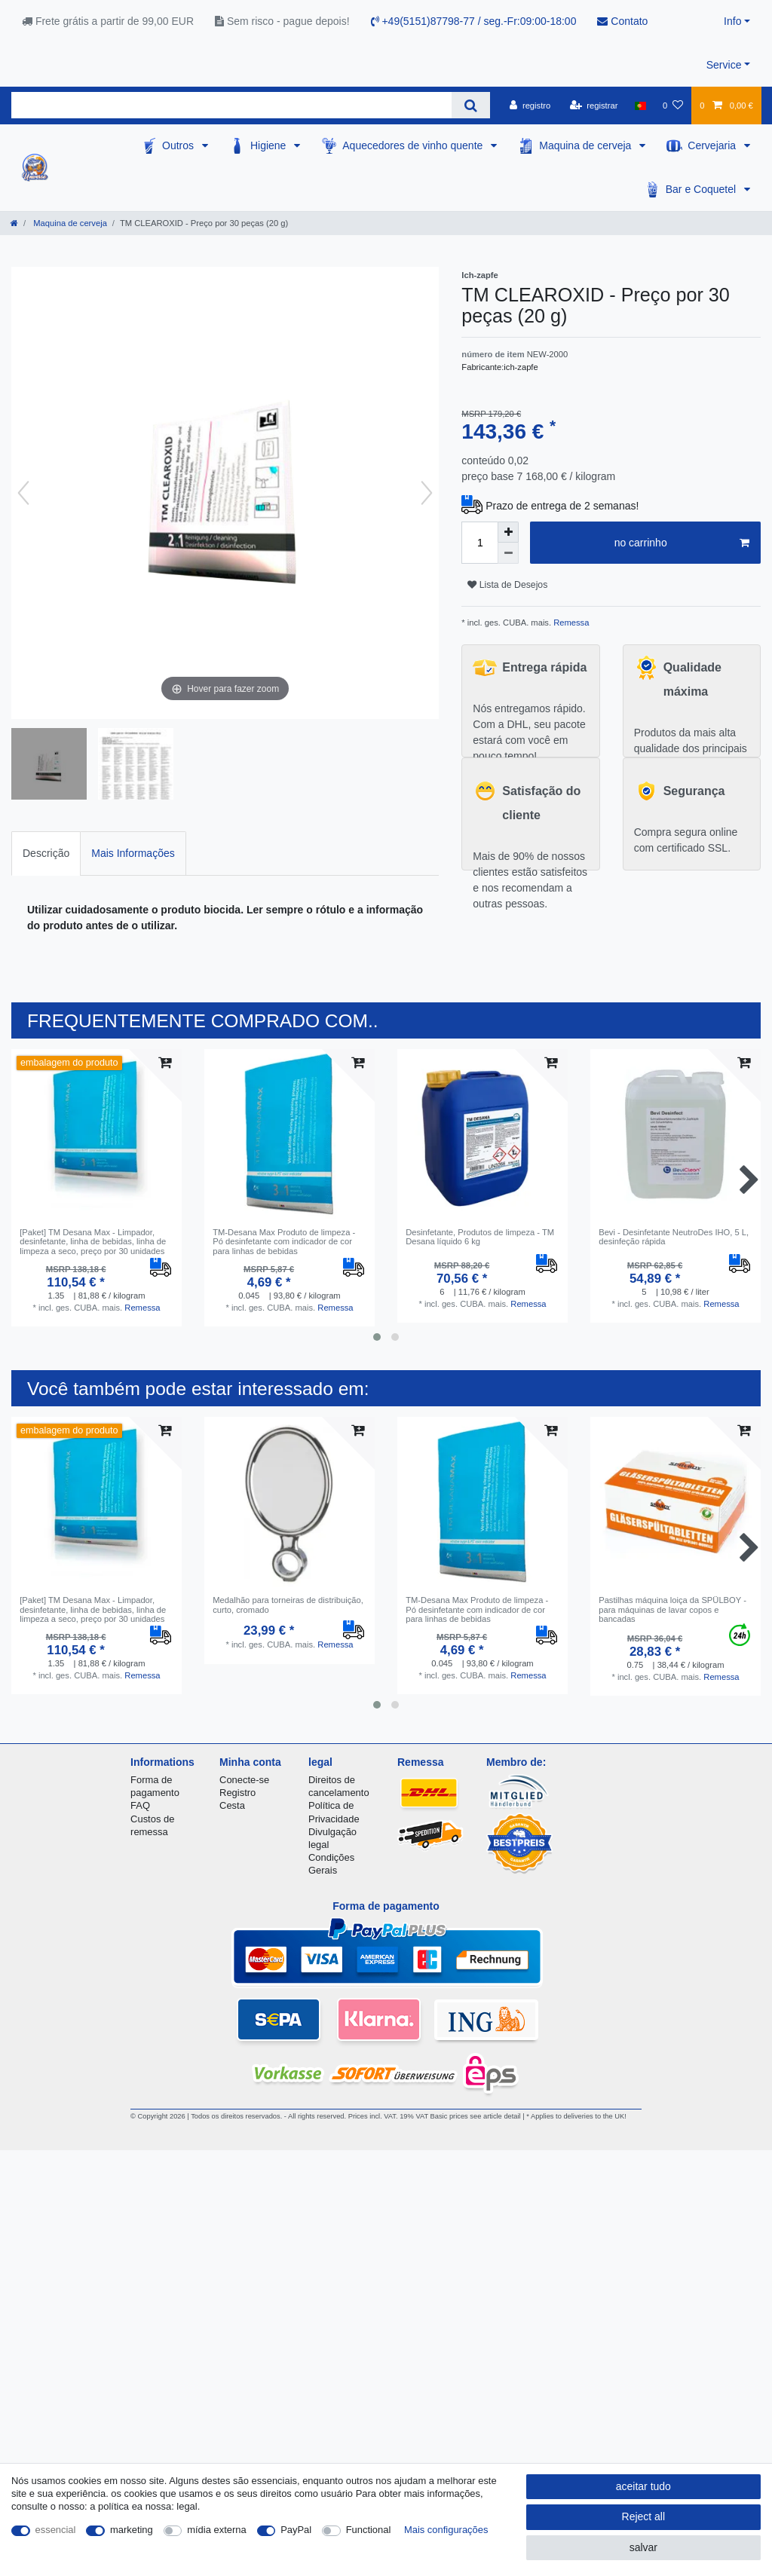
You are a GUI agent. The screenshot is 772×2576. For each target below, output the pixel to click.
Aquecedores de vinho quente (414, 145)
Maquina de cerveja (586, 145)
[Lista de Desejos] (672, 105)
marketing (131, 2529)
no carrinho (681, 543)
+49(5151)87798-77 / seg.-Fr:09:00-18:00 (474, 21)
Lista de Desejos (507, 585)
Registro (237, 1792)
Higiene (269, 145)
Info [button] (732, 21)
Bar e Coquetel (702, 189)
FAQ (140, 1805)
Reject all (644, 2516)
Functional (368, 2529)
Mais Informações (132, 853)
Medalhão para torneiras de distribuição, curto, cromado (288, 1604)
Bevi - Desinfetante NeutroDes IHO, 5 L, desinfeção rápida (674, 1237)
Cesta (232, 1805)
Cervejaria (713, 145)
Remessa (570, 622)
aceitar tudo (643, 2486)
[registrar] (594, 105)
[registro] (530, 105)
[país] (640, 105)
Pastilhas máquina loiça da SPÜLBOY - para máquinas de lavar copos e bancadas (672, 1609)
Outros (179, 145)
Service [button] (724, 65)
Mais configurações (446, 2529)
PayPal (295, 2529)
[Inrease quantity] (508, 532)
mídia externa (216, 2529)
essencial (55, 2529)
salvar (643, 2547)
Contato (622, 21)
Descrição (46, 853)
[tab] (46, 853)
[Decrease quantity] (508, 553)
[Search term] (231, 105)
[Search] (471, 105)
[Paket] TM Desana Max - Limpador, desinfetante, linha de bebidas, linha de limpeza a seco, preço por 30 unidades (93, 1242)
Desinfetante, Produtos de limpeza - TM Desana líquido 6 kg (480, 1237)
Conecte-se (244, 1779)
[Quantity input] (479, 543)
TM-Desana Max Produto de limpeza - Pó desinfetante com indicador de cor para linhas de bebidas (284, 1242)
